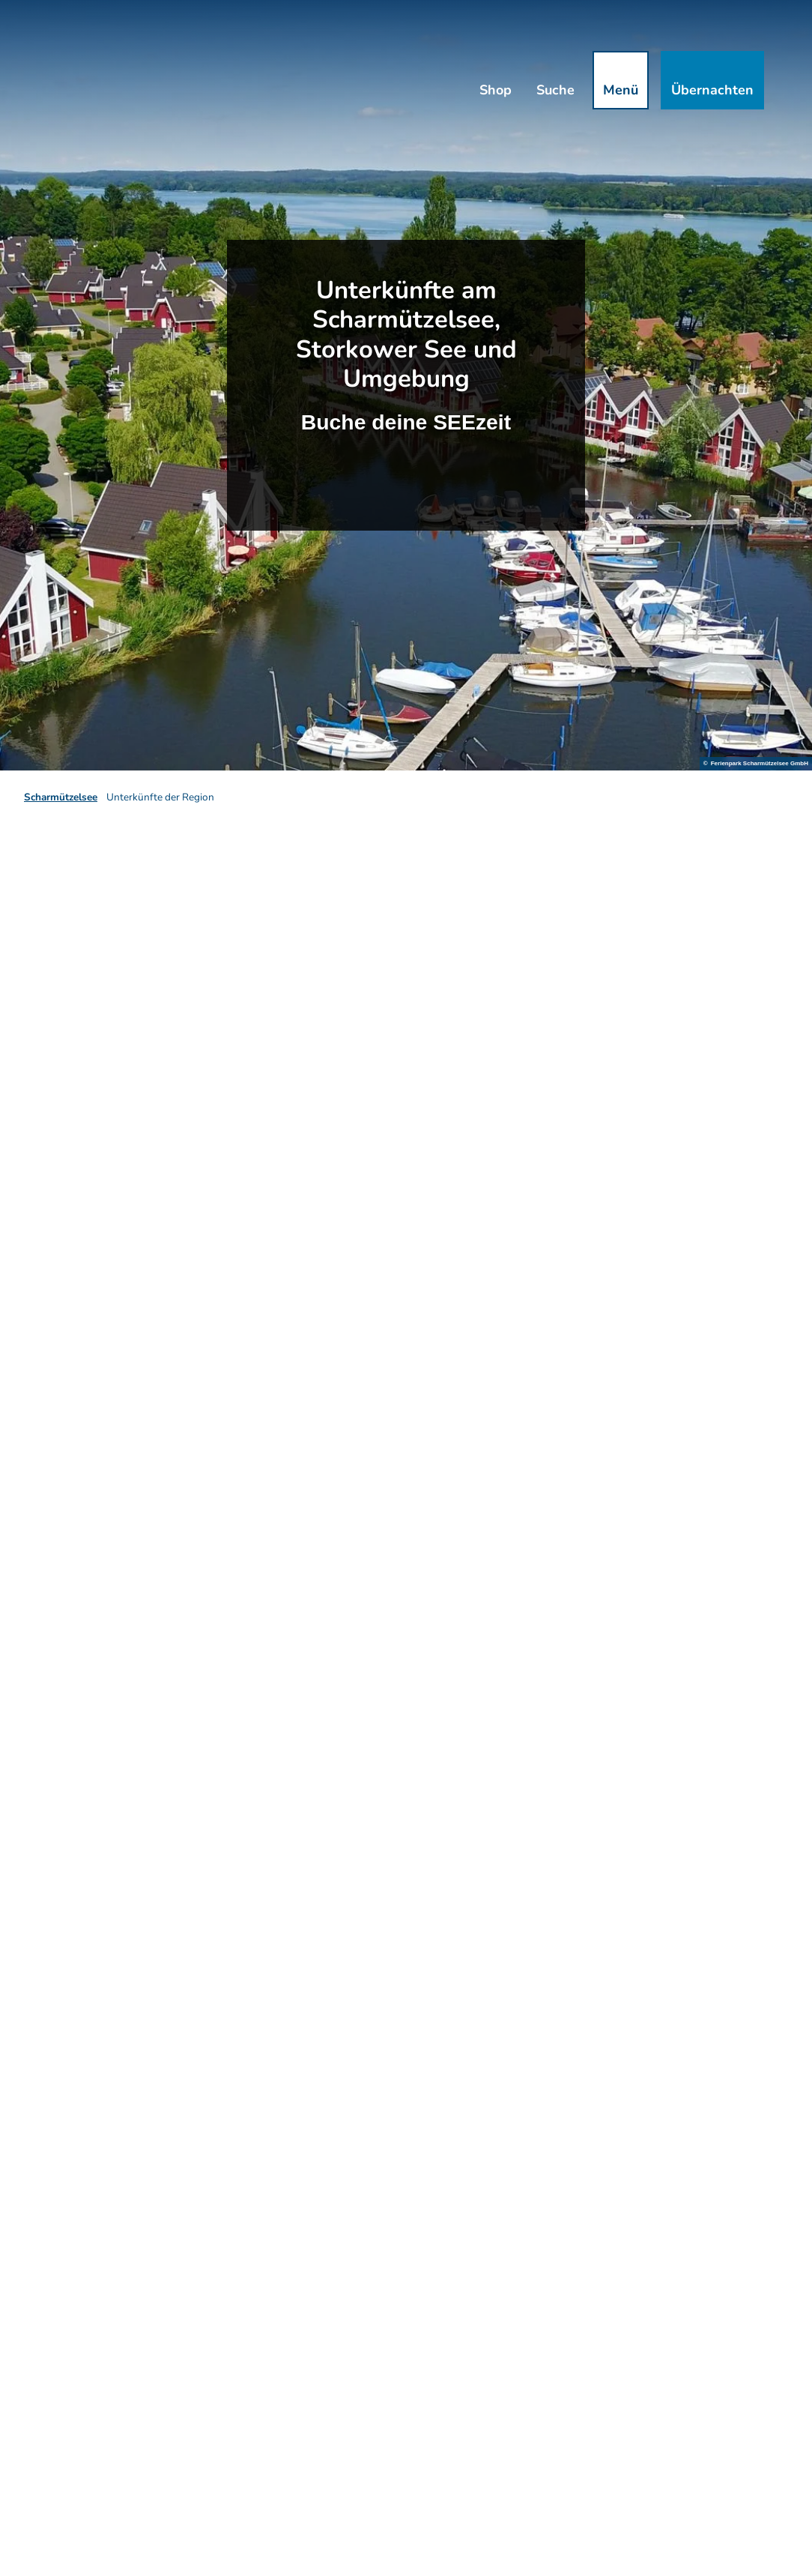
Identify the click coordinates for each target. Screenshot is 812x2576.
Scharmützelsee (60, 797)
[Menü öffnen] (621, 80)
